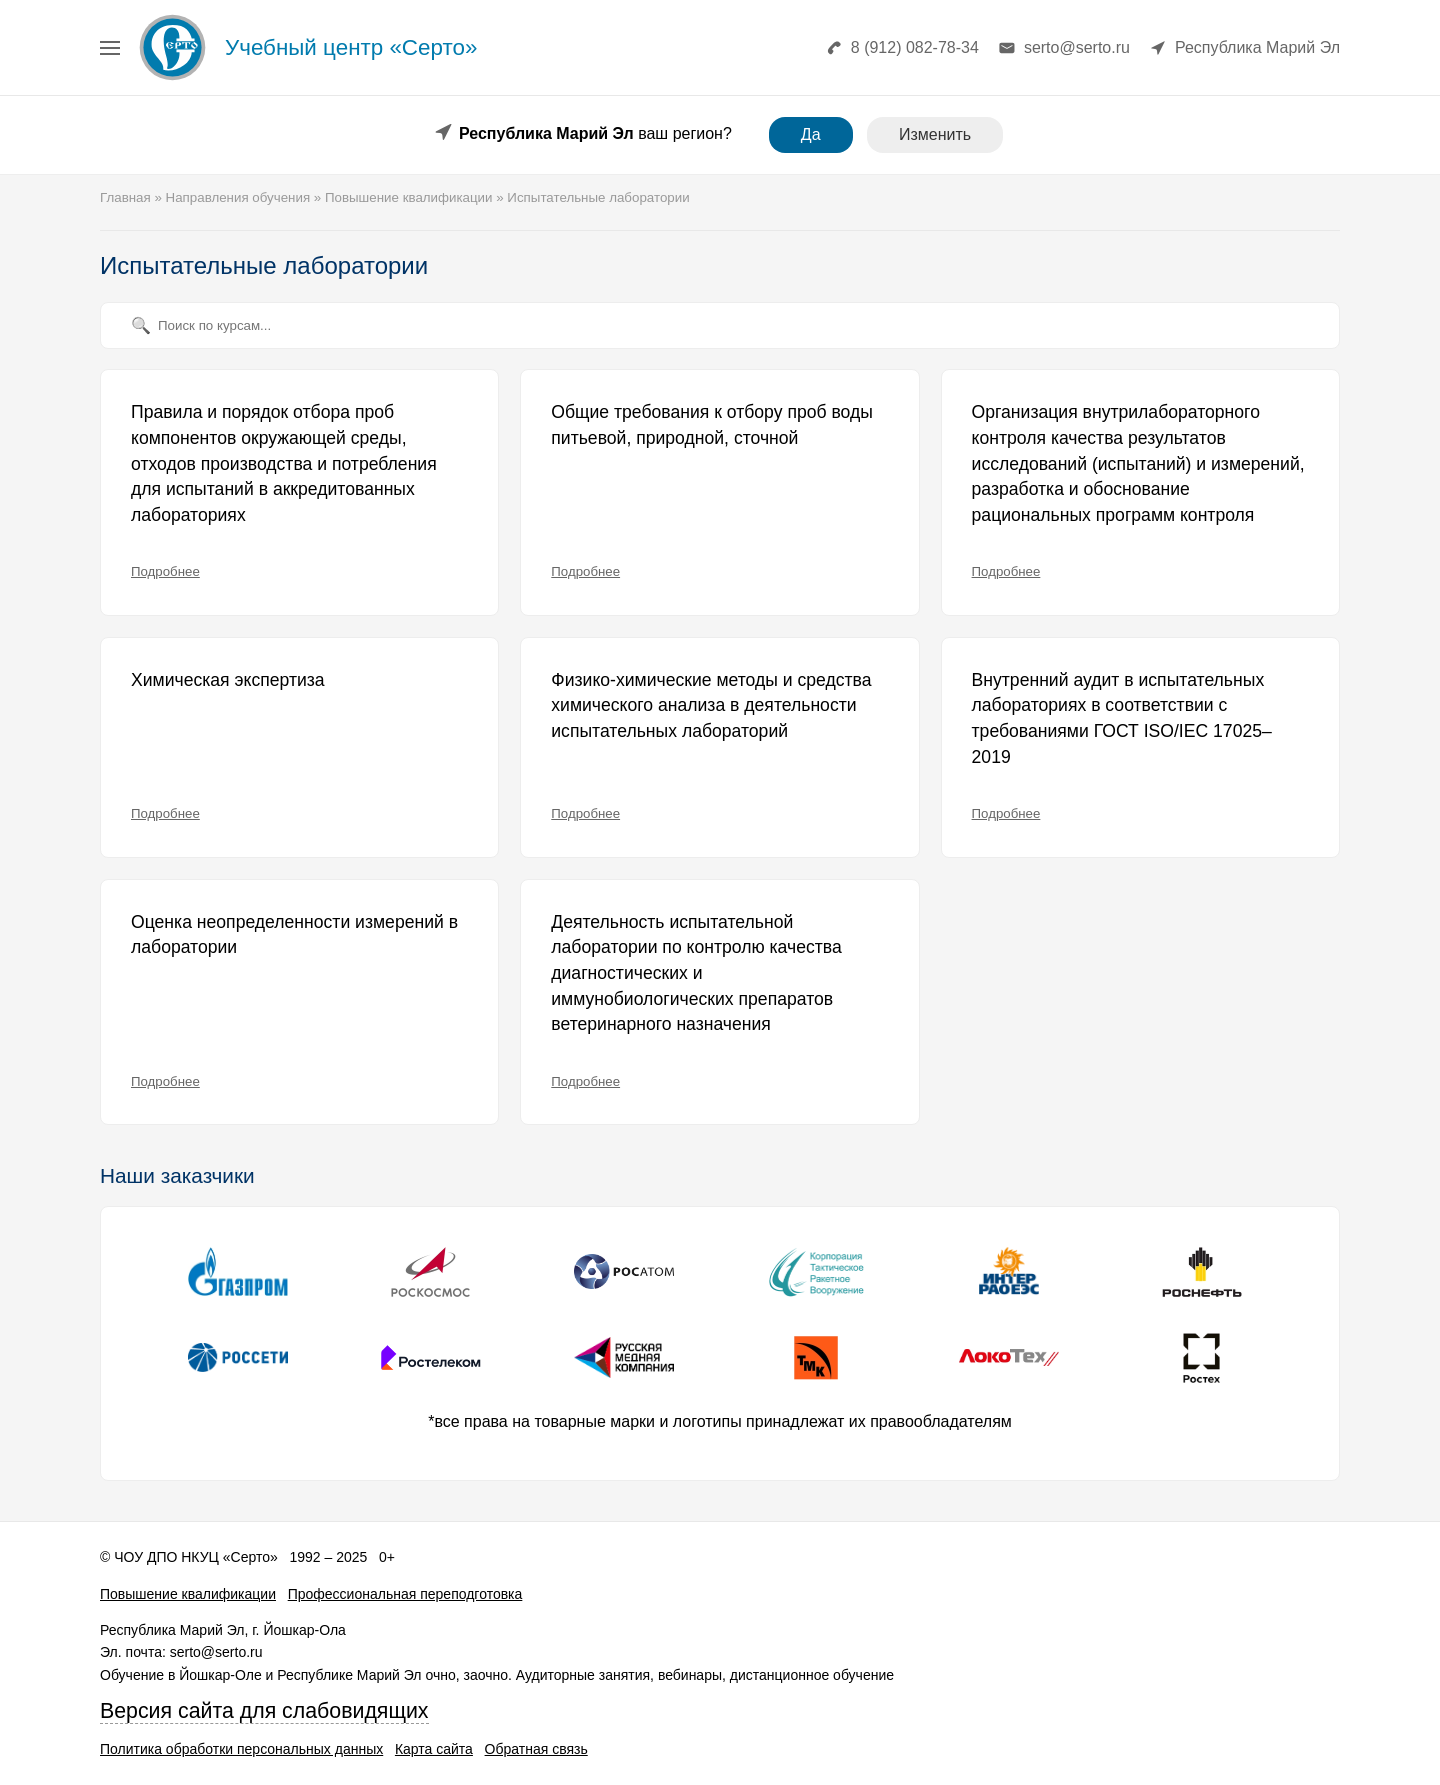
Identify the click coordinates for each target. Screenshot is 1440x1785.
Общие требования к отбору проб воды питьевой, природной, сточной (712, 425)
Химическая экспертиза (228, 680)
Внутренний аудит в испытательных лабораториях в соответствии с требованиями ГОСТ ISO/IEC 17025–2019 (1122, 718)
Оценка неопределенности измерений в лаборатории (294, 935)
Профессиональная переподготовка (405, 1594)
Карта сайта (434, 1749)
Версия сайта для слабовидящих (264, 1711)
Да (811, 134)
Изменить (935, 134)
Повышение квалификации (188, 1594)
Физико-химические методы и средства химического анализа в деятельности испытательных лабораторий (711, 705)
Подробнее (165, 571)
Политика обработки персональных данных (241, 1749)
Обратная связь (536, 1749)
